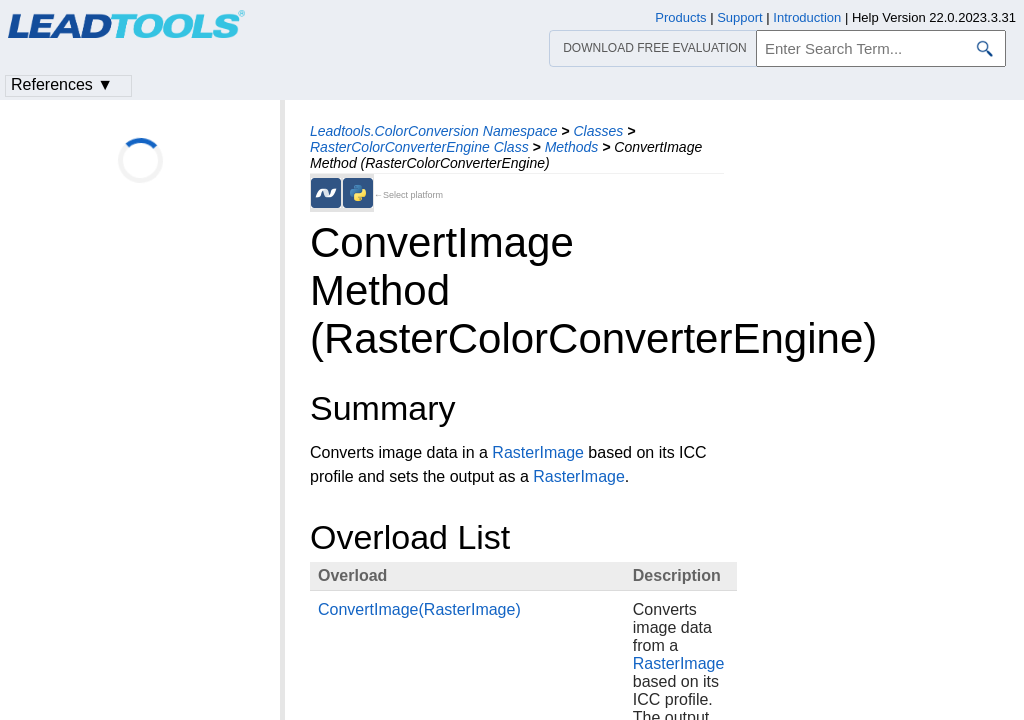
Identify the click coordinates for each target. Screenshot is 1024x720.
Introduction (807, 17)
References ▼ (62, 84)
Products (680, 17)
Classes (598, 131)
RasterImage (538, 452)
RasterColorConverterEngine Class (419, 147)
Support (740, 17)
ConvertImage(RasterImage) (419, 609)
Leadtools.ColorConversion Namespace (433, 131)
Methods (572, 147)
